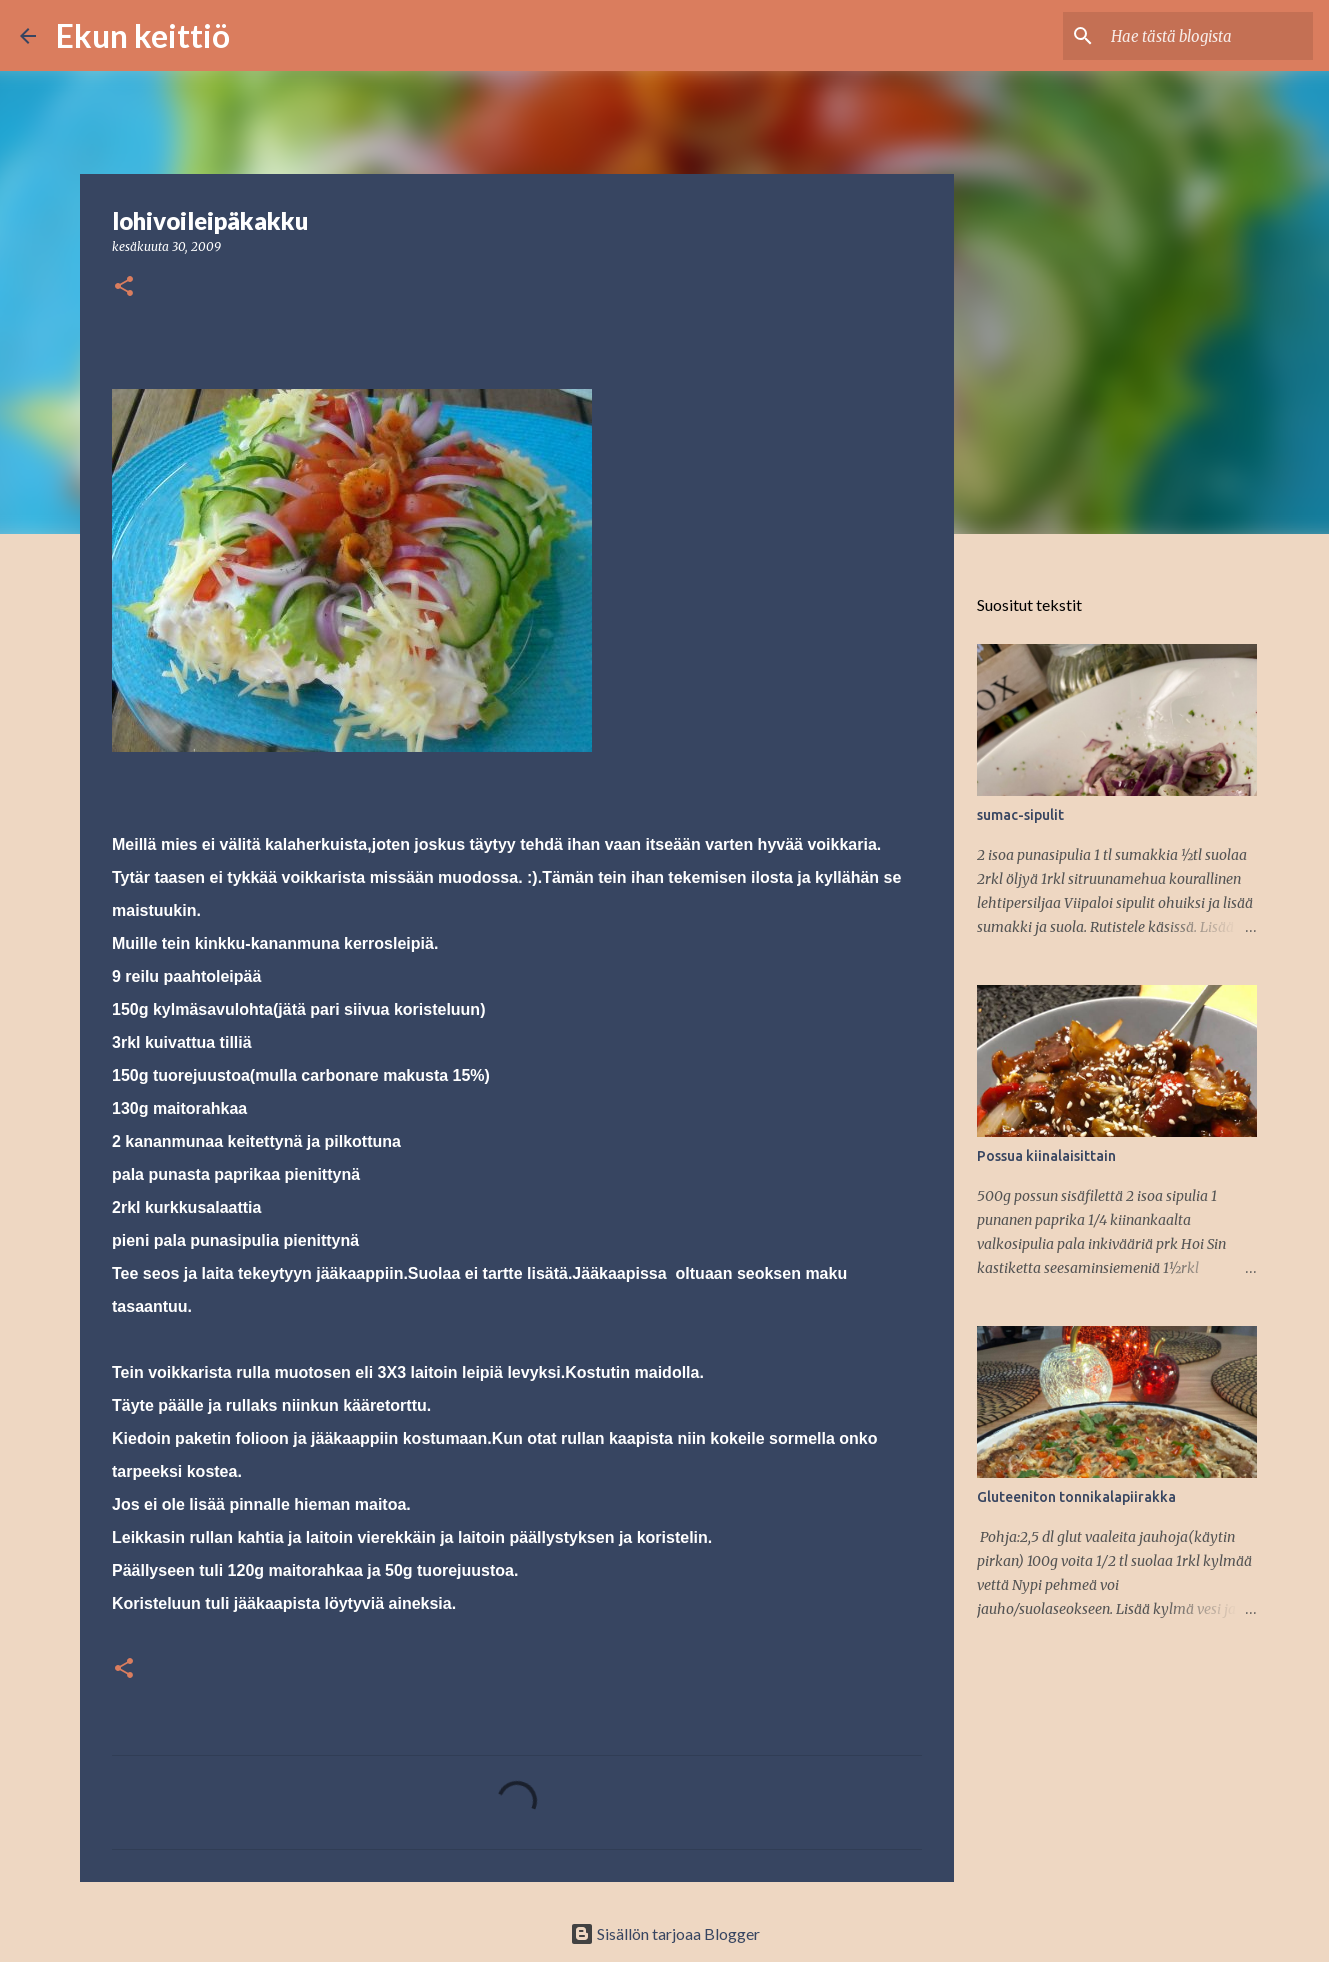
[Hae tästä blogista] (1208, 36)
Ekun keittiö (143, 35)
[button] (124, 287)
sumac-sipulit (1020, 815)
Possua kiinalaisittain (1046, 1156)
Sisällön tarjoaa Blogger (665, 1933)
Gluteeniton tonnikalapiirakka (1076, 1497)
